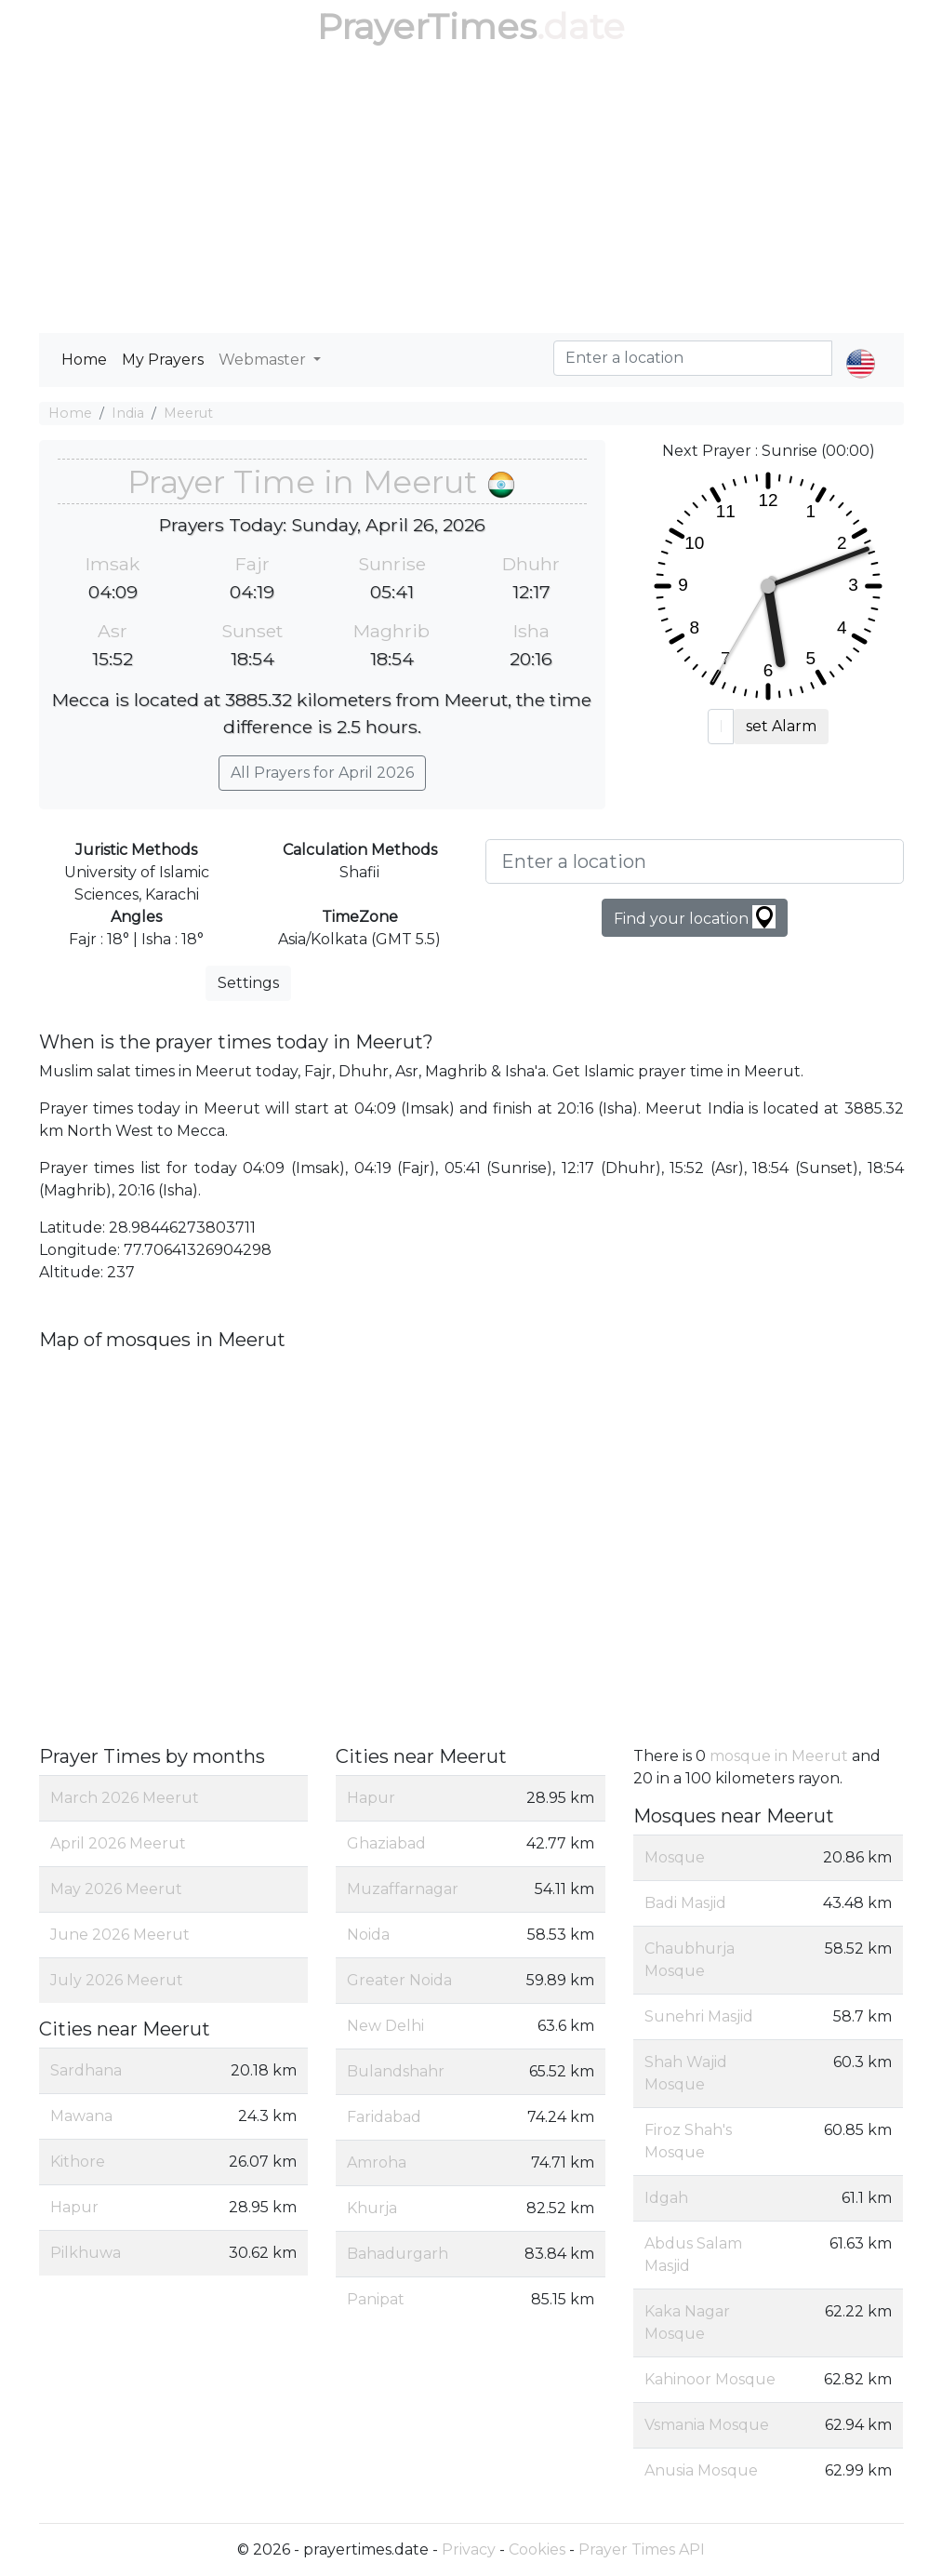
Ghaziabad (386, 1843)
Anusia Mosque (701, 2470)
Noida (368, 1934)
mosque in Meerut (779, 1756)
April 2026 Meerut (118, 1843)
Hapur (74, 2207)
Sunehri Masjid (698, 2016)
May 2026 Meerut (116, 1889)
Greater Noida (399, 1980)
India (128, 413)
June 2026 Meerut (120, 1934)
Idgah (666, 2198)
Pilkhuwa (85, 2253)
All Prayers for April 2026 (322, 772)
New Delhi (385, 2026)
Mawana (81, 2116)
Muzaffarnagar (402, 1889)
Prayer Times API (641, 2549)
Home (84, 359)
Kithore (77, 2161)
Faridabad (384, 2117)
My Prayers (163, 359)
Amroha (376, 2162)
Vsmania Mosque (706, 2425)
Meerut (188, 413)
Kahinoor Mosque (710, 2379)
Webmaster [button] (264, 359)
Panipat (376, 2299)
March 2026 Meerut (124, 1798)
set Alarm (781, 726)
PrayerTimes (427, 26)
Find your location (695, 916)
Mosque (674, 1857)
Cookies (537, 2549)
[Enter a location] (694, 861)
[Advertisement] (471, 193)
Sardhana (86, 2070)
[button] (860, 347)
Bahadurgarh (397, 2253)
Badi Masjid (685, 1903)
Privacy (469, 2549)
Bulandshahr (395, 2071)
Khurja (372, 2208)
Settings (248, 983)
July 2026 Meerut (116, 1980)
